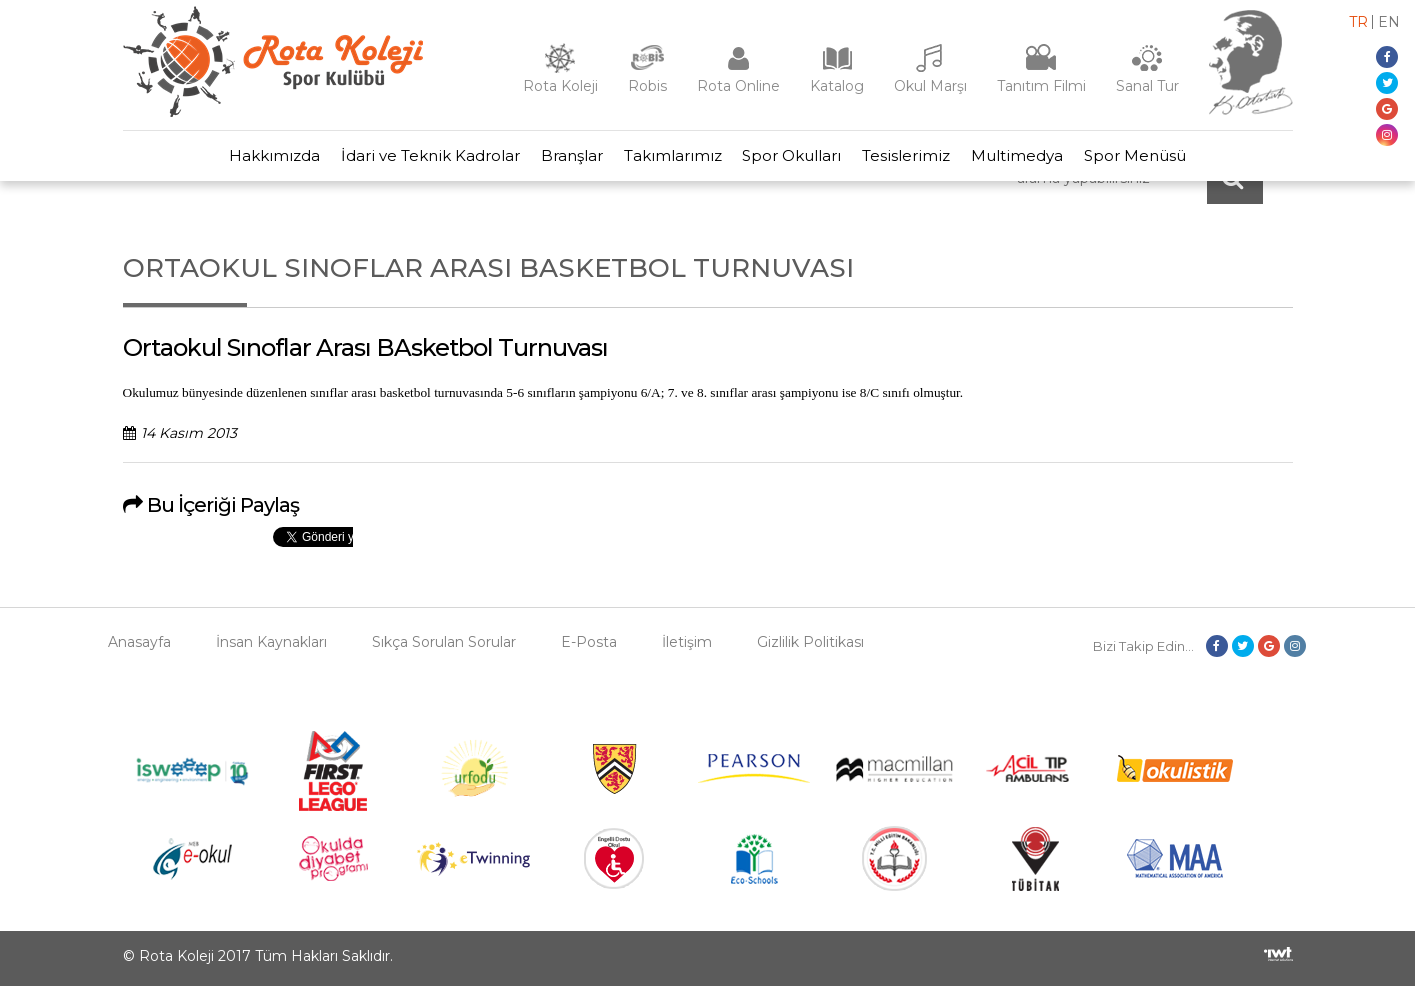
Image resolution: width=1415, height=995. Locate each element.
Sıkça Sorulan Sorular (444, 651)
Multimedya (1035, 160)
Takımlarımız (669, 160)
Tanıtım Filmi (1041, 86)
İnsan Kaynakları (271, 651)
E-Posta (589, 651)
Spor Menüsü (1160, 160)
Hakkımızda (249, 160)
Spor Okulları (795, 160)
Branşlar (561, 160)
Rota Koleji (560, 86)
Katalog (837, 86)
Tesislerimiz (917, 160)
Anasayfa (139, 651)
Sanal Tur (1147, 86)
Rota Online (738, 86)
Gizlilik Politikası (810, 651)
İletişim (687, 651)
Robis (647, 86)
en (1389, 22)
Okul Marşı (930, 86)
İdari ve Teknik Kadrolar (412, 160)
